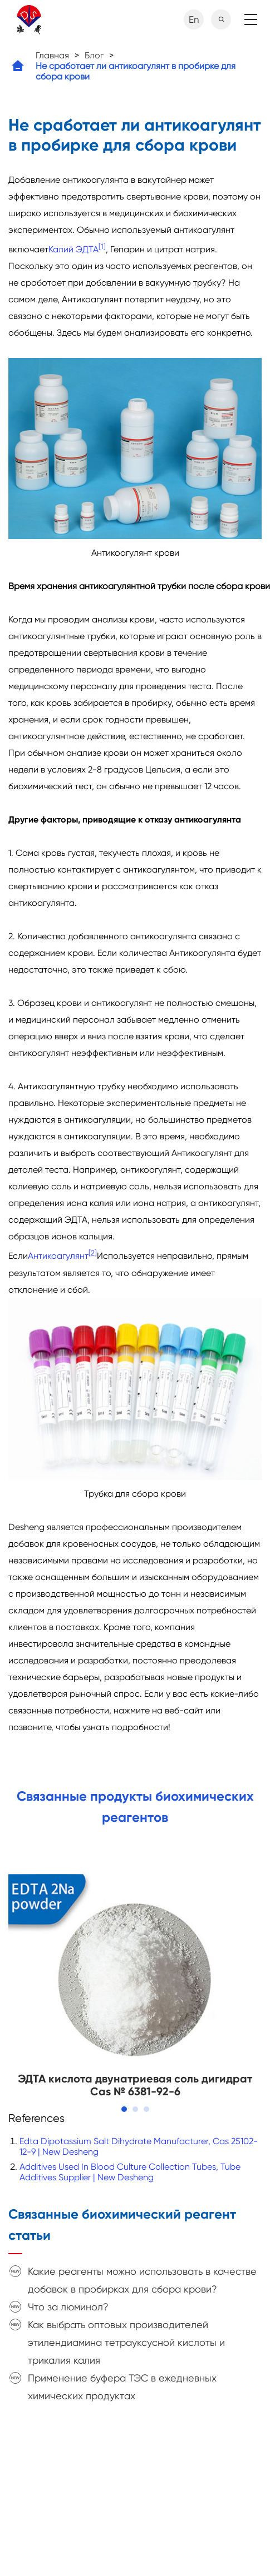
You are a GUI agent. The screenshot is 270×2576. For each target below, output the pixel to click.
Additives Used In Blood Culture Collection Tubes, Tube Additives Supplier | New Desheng (129, 2172)
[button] (124, 2109)
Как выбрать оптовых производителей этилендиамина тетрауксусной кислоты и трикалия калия (126, 2342)
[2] (93, 1253)
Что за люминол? (68, 2307)
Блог (94, 55)
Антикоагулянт (58, 1256)
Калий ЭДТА (73, 249)
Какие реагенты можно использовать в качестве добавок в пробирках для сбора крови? (142, 2280)
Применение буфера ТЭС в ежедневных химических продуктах (122, 2386)
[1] (102, 246)
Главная (52, 55)
